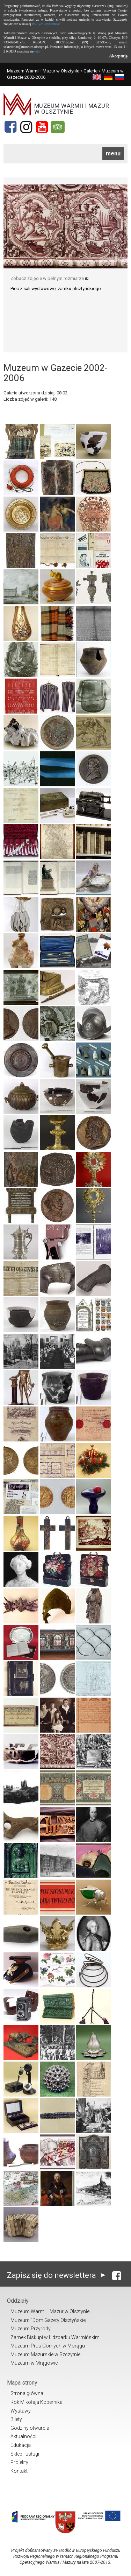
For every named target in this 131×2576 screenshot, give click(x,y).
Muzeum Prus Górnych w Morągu (47, 2346)
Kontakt (19, 2471)
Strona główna (26, 2393)
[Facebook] (10, 127)
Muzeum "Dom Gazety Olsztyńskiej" (49, 2320)
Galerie (90, 70)
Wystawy (20, 2411)
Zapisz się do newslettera (58, 2275)
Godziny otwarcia (29, 2428)
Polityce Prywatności (46, 24)
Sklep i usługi (24, 2454)
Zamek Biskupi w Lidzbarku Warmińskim (55, 2337)
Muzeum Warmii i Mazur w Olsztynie (43, 70)
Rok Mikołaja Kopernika (36, 2402)
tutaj (37, 51)
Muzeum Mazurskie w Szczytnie (45, 2354)
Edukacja (20, 2445)
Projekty (19, 2462)
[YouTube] (42, 127)
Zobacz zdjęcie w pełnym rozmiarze (49, 278)
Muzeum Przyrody (30, 2328)
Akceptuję (118, 56)
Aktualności (23, 2436)
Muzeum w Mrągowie (34, 2363)
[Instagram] (26, 127)
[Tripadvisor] (58, 127)
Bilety (16, 2419)
